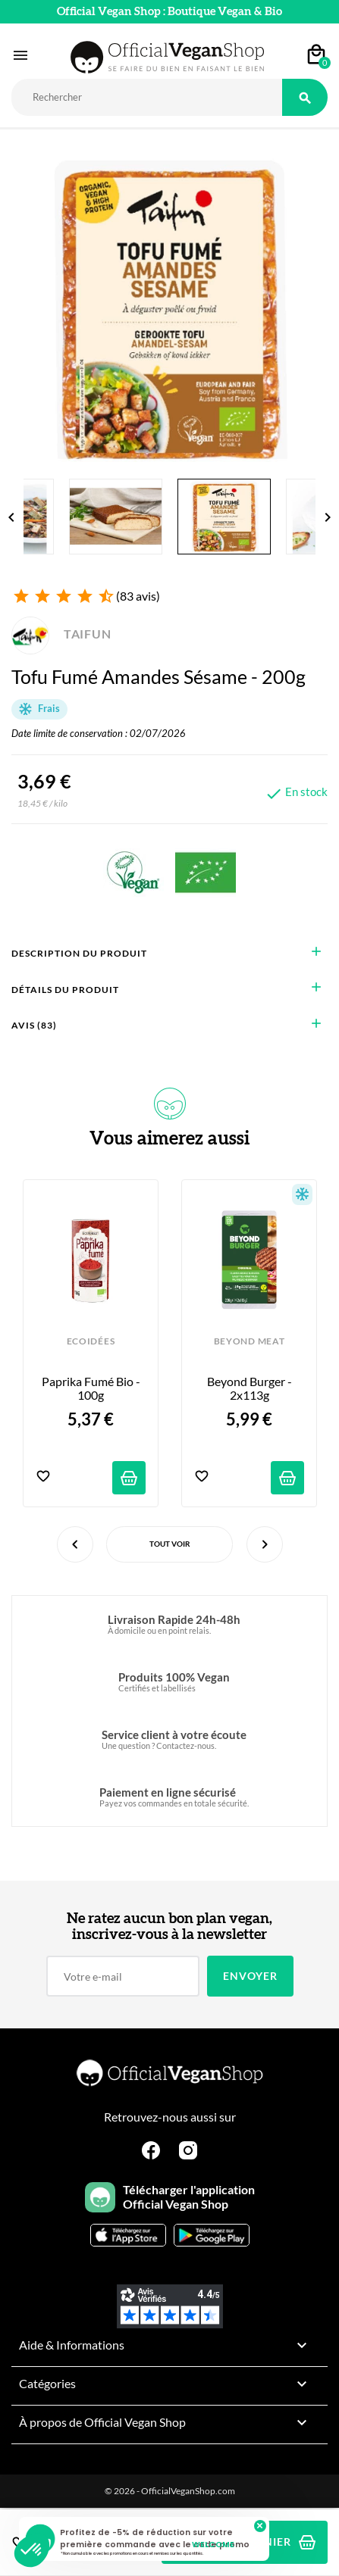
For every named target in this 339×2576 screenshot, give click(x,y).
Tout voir (169, 1543)
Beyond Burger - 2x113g (250, 1388)
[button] (32, 2550)
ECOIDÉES (91, 1341)
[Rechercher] (146, 97)
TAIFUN (61, 633)
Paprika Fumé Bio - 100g (92, 1388)
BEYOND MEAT (249, 1341)
